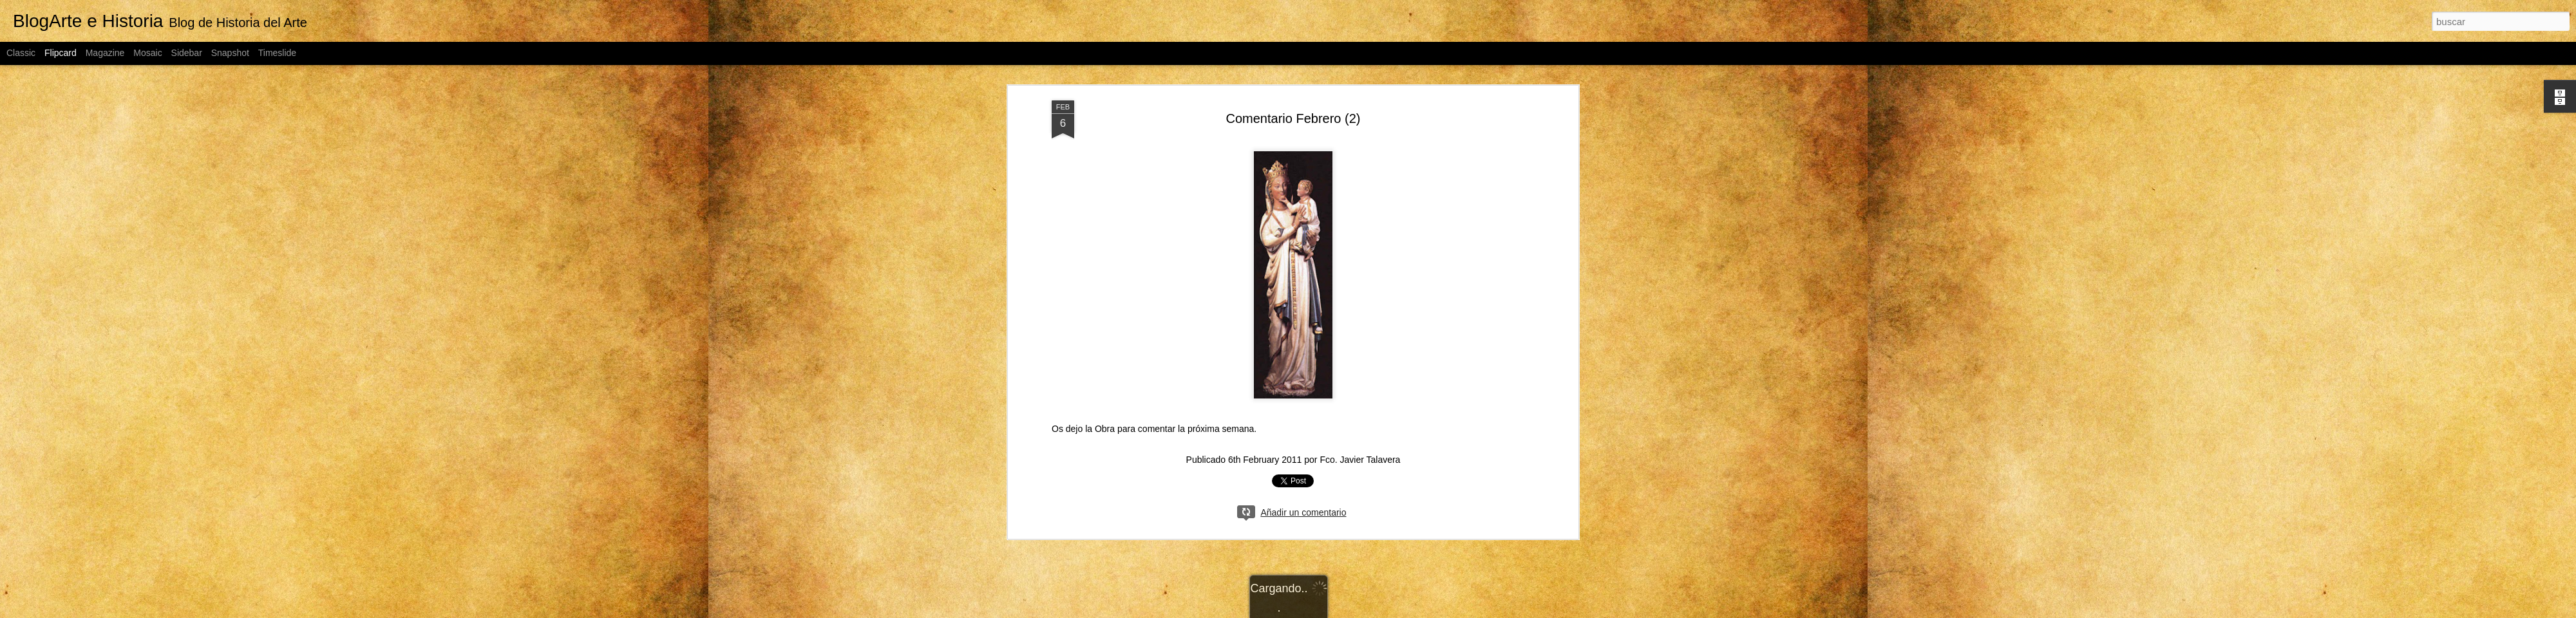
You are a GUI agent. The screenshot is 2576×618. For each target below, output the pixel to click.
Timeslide (277, 53)
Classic (20, 53)
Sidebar (186, 53)
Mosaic (147, 53)
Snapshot (230, 53)
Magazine (105, 53)
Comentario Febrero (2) (1293, 118)
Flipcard (60, 53)
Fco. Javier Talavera (1360, 459)
